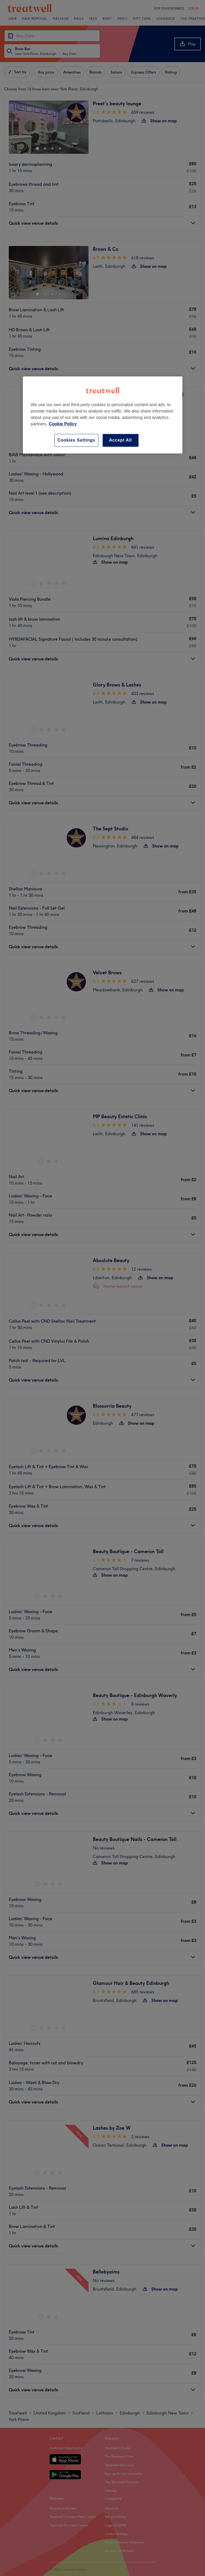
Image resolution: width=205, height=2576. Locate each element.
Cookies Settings (76, 440)
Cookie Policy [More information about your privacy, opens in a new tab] (63, 424)
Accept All (120, 440)
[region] (102, 414)
